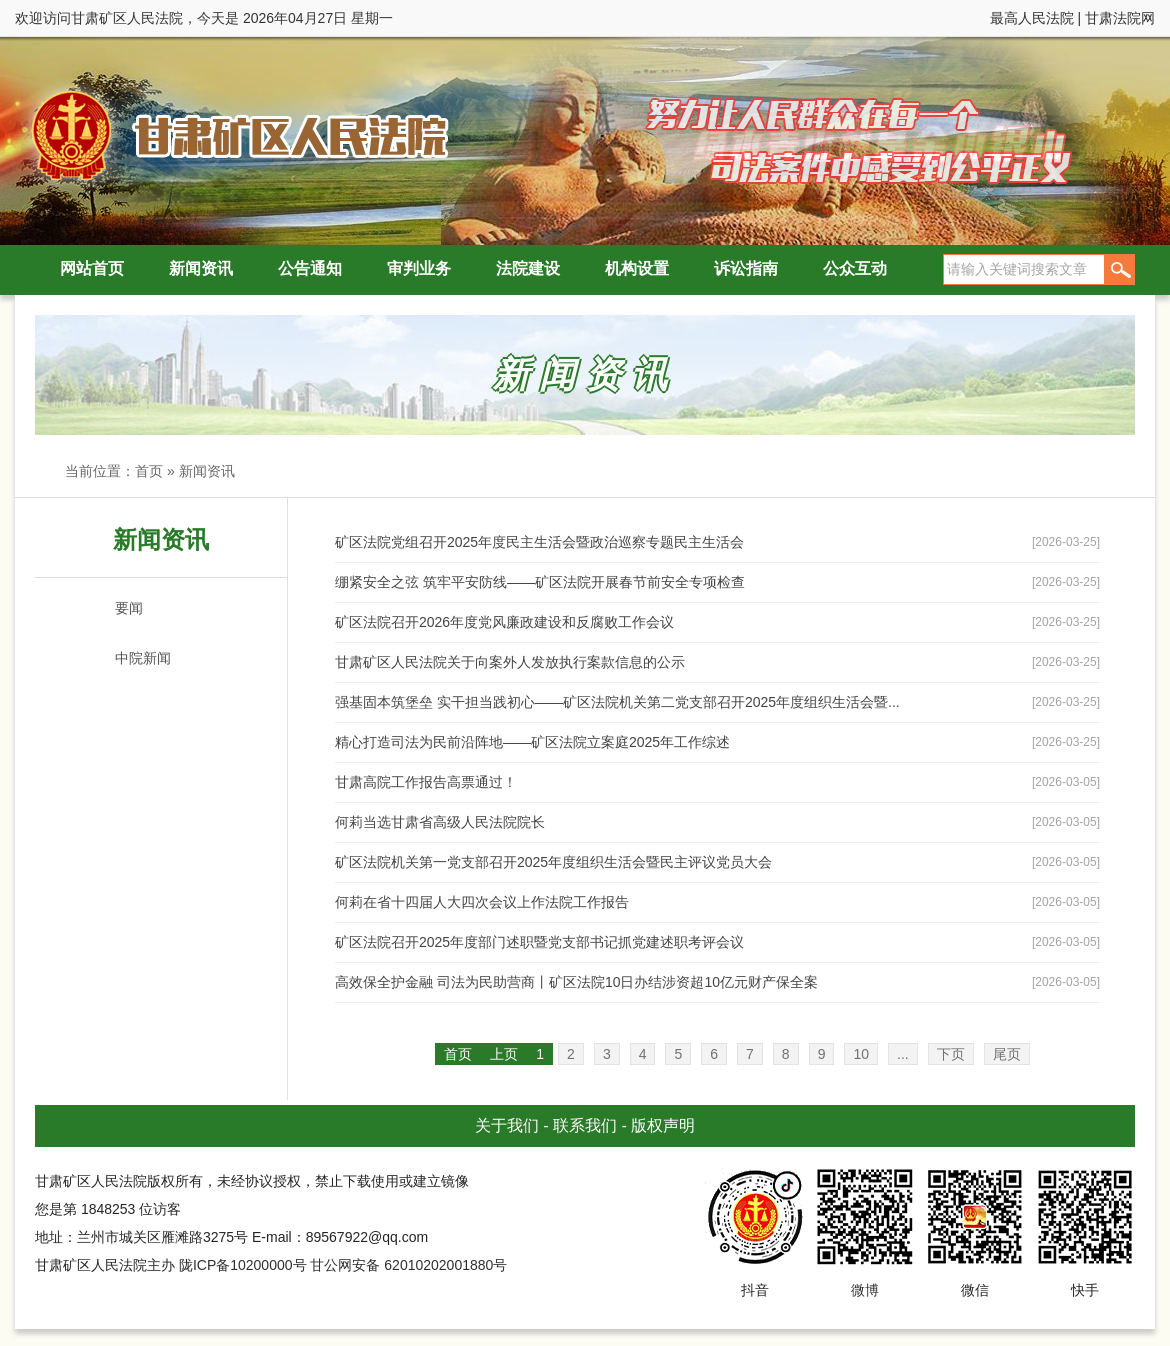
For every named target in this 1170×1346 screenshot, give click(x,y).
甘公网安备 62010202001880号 (408, 1265)
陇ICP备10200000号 (243, 1265)
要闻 (129, 608)
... (903, 1054)
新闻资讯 (201, 268)
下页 (951, 1054)
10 (861, 1054)
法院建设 (528, 268)
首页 (149, 471)
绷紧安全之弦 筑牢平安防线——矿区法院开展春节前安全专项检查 (540, 582)
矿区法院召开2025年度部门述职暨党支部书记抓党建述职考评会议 (539, 942)
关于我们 (507, 1125)
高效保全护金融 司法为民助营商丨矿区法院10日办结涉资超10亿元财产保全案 (576, 982)
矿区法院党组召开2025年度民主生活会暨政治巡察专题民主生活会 (539, 542)
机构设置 (637, 268)
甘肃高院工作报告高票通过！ (426, 782)
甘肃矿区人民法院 (235, 134)
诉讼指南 (746, 268)
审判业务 (419, 268)
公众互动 (855, 268)
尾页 (1007, 1054)
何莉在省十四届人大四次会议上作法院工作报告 (482, 902)
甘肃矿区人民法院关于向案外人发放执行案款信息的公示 (510, 662)
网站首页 (92, 268)
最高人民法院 (1032, 18)
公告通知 (310, 268)
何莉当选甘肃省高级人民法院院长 (440, 822)
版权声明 (663, 1125)
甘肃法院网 (1120, 18)
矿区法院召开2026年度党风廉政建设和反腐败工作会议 (504, 622)
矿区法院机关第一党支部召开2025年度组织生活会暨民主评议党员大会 (553, 862)
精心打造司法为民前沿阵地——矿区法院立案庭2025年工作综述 (532, 742)
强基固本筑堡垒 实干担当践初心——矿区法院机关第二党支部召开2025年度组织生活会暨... (617, 702)
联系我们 (585, 1125)
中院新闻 (143, 658)
